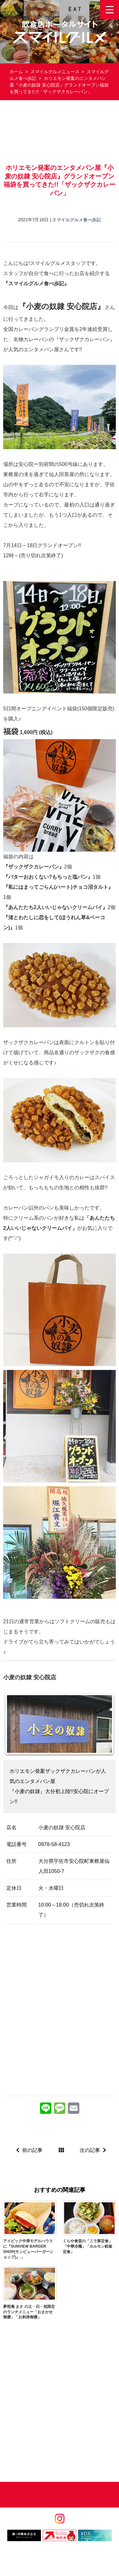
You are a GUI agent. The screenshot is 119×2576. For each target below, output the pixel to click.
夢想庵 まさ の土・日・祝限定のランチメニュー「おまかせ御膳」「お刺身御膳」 (29, 2312)
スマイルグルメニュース (54, 71)
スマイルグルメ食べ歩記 (76, 219)
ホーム (16, 71)
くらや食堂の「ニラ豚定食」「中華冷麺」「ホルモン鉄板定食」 (87, 2246)
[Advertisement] (59, 132)
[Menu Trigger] (109, 9)
